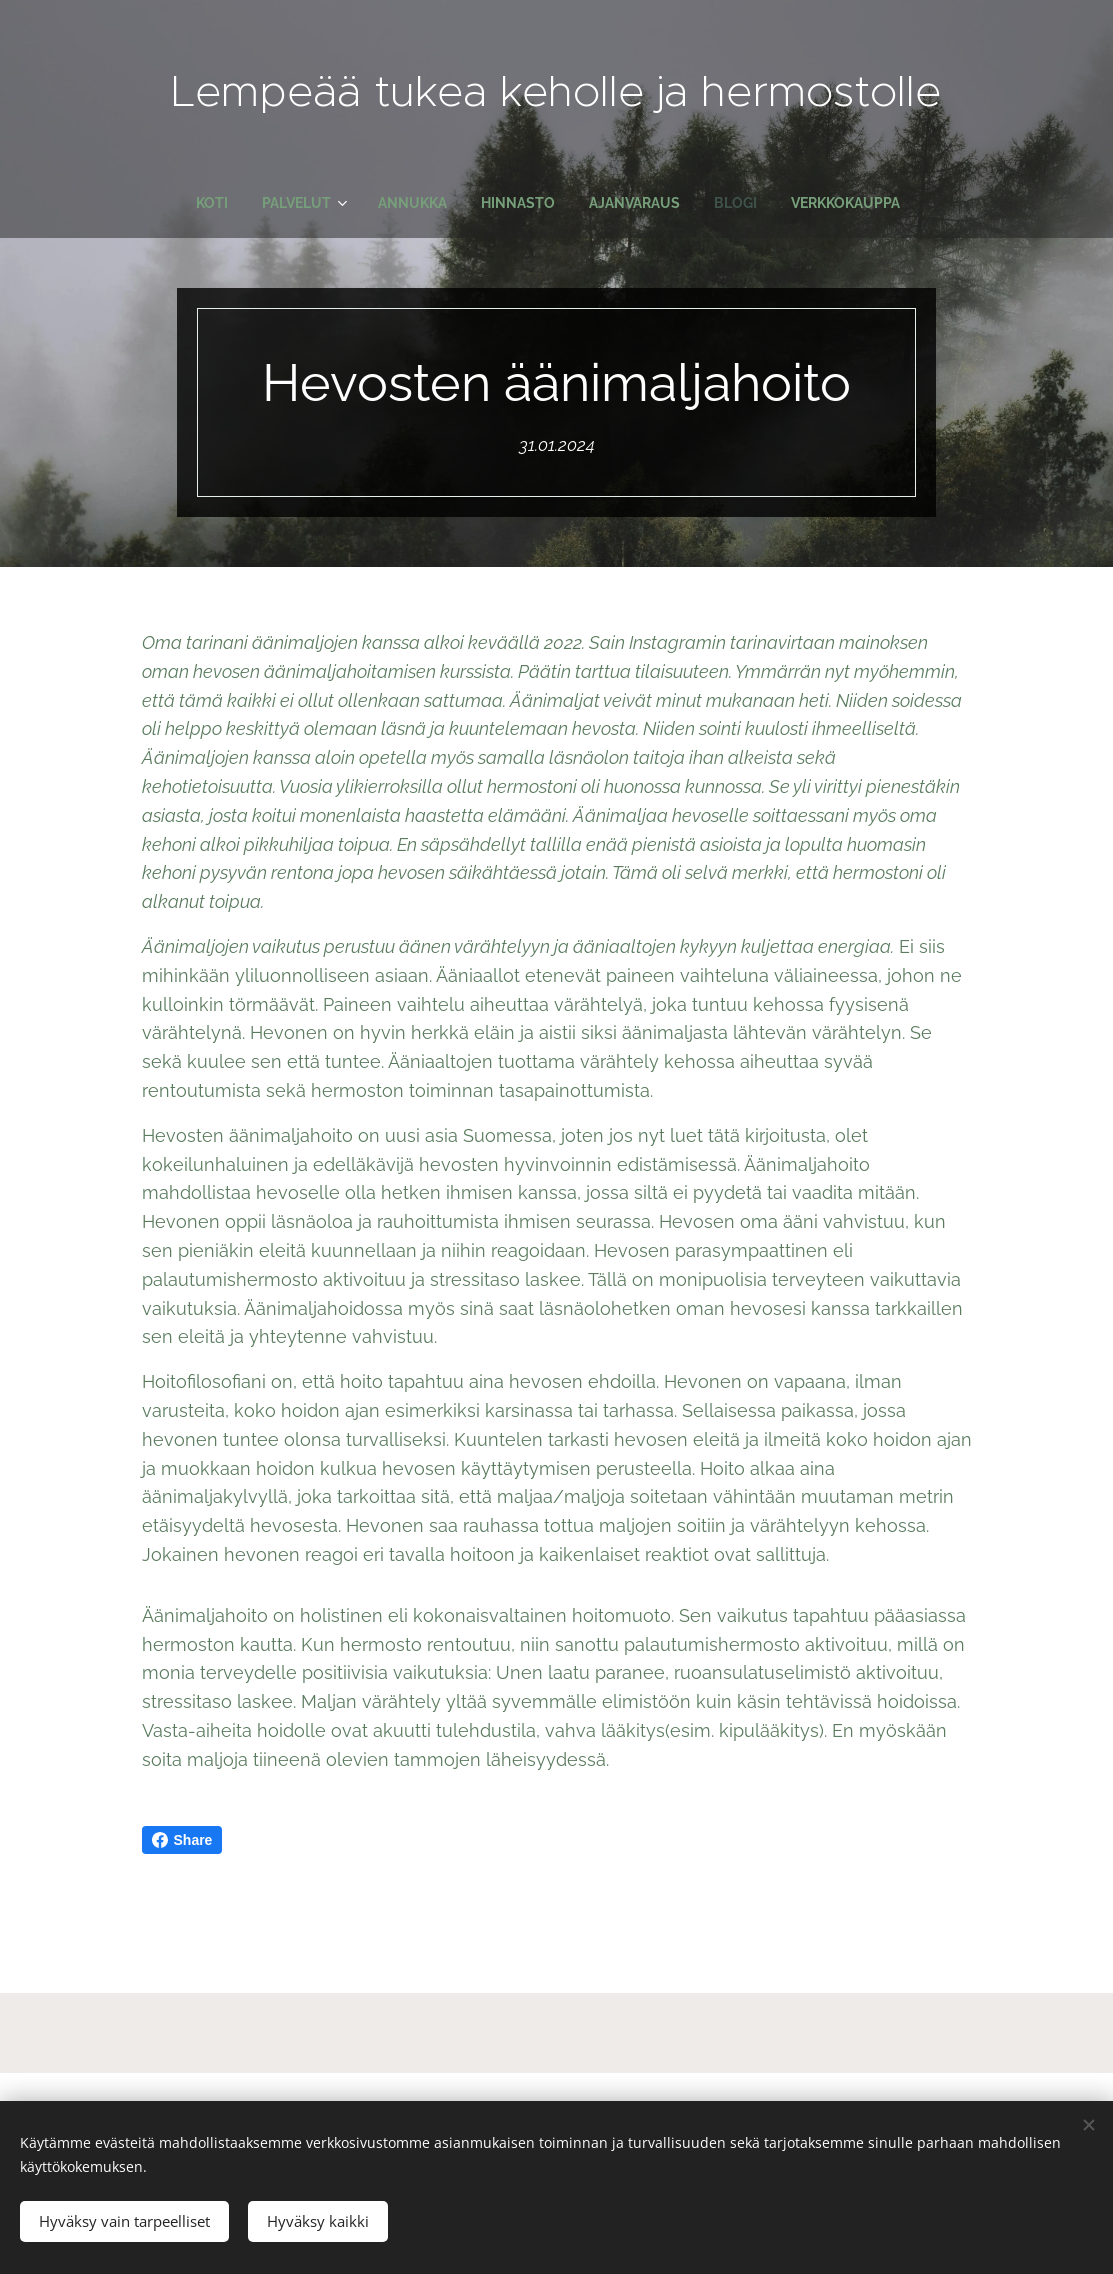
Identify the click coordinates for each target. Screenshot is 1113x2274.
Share (182, 1840)
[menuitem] (203, 203)
